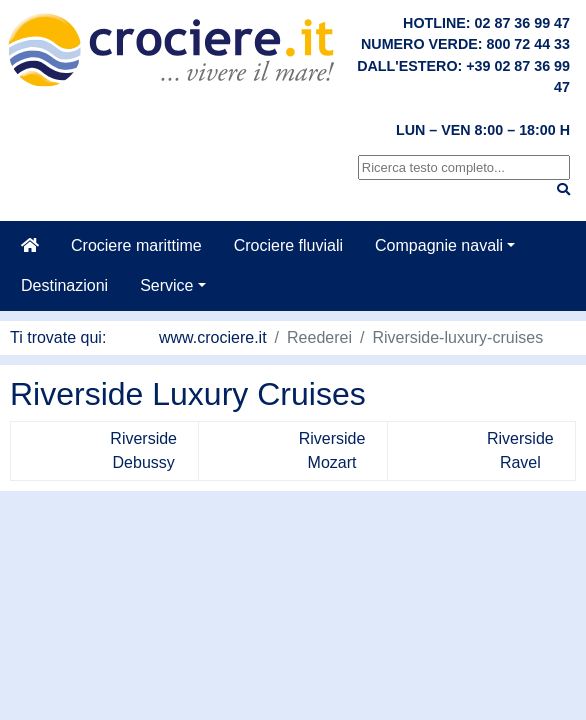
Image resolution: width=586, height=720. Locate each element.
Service (166, 285)
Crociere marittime (136, 245)
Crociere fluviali (288, 245)
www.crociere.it (213, 337)
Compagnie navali (439, 245)
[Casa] (30, 246)
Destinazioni (64, 285)
